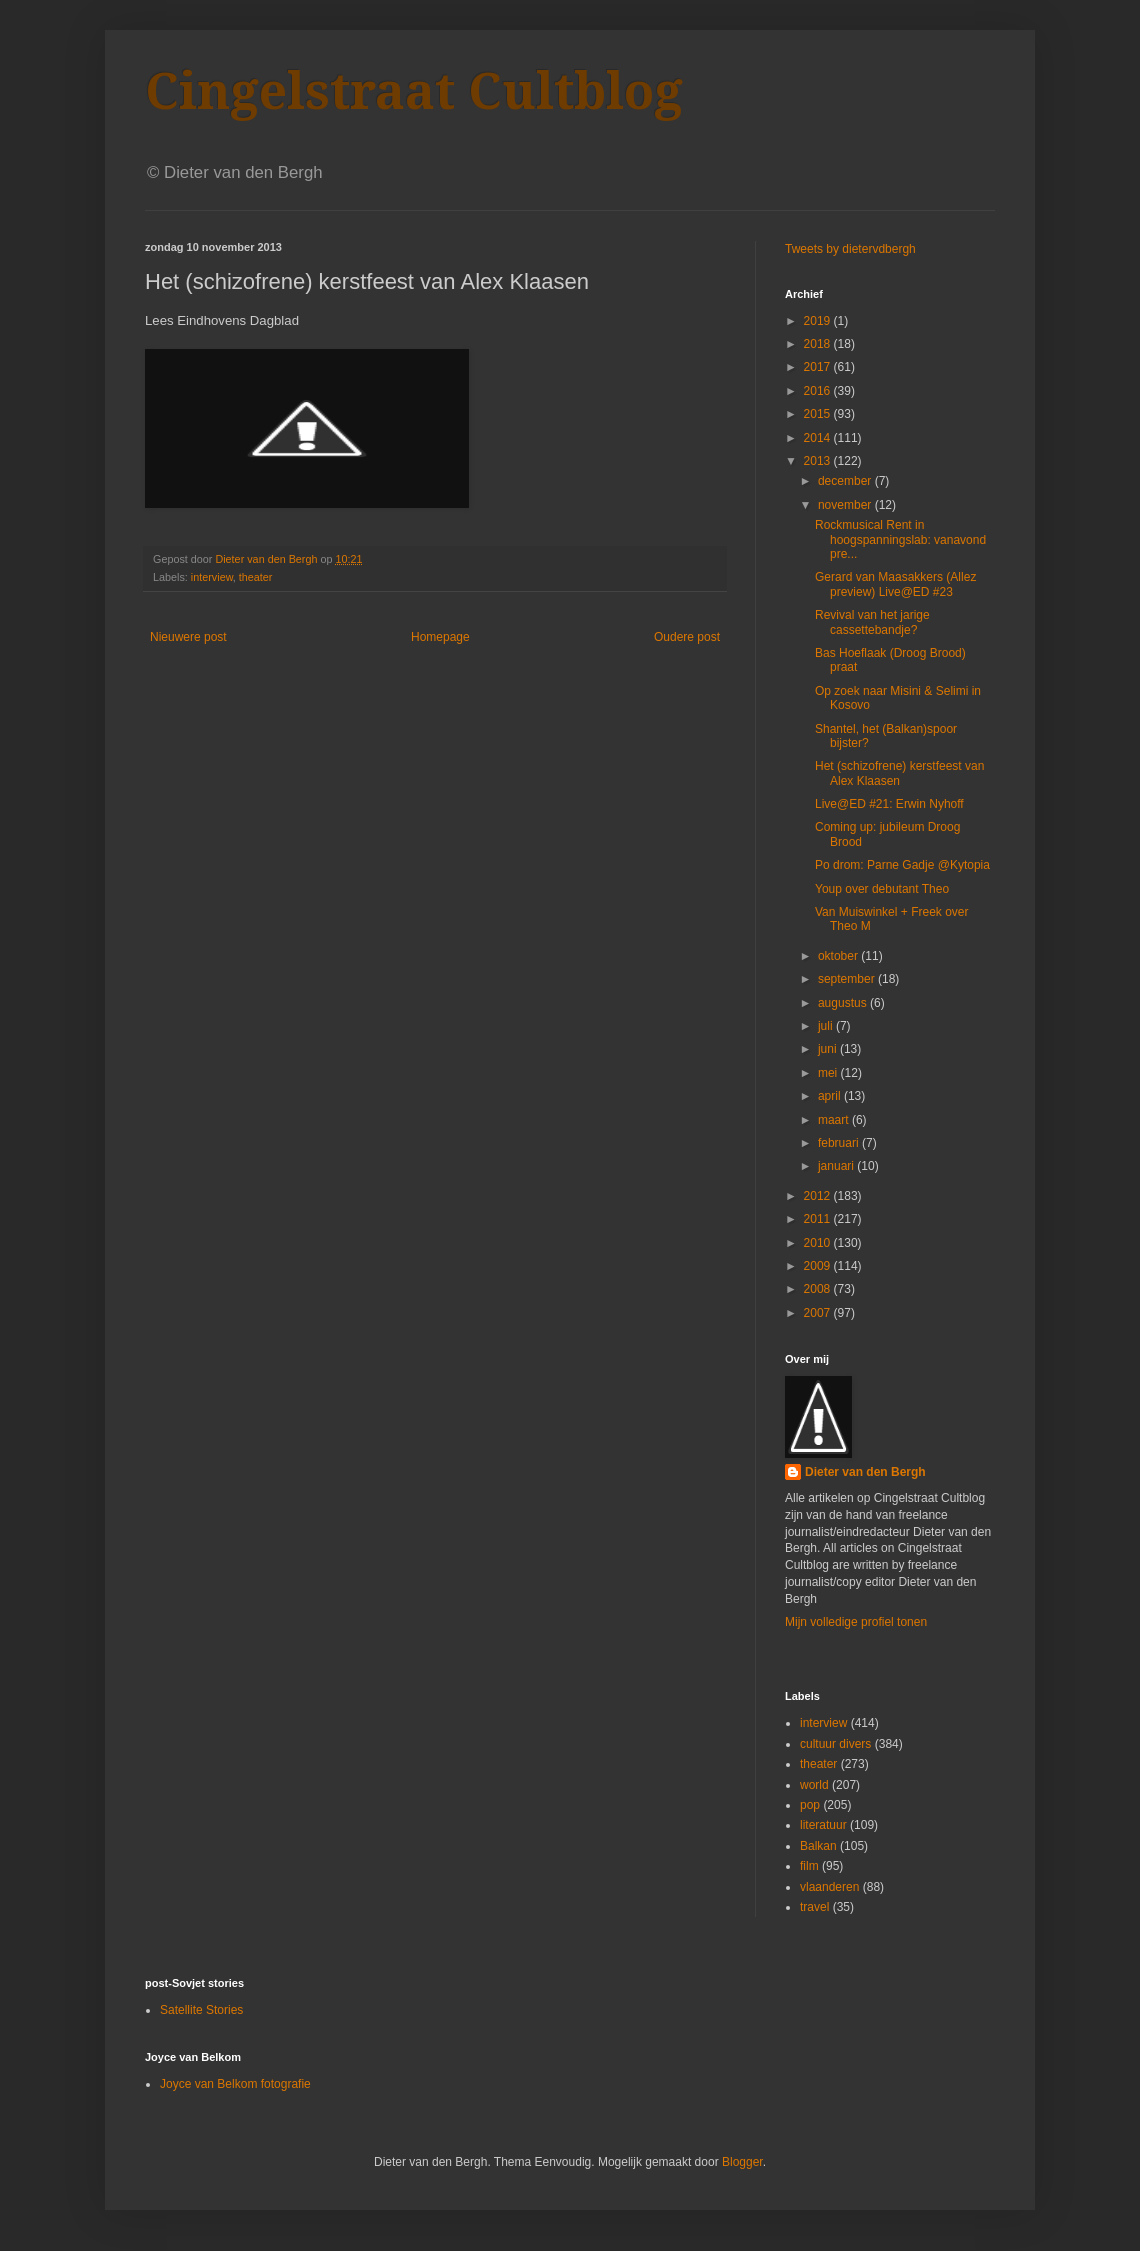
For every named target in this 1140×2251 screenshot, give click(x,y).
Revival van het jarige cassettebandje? (872, 622)
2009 (819, 1266)
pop (810, 1805)
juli (827, 1026)
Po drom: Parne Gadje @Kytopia (902, 865)
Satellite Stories (201, 2010)
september (848, 979)
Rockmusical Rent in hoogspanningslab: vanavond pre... (900, 539)
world (814, 1785)
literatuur (823, 1825)
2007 (819, 1313)
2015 (819, 414)
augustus (844, 1003)
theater (256, 577)
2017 (819, 367)
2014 (819, 438)
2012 (819, 1196)
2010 (819, 1243)
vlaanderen (829, 1887)
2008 (819, 1289)
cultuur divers (835, 1744)
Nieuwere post (188, 637)
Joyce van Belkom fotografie (235, 2084)
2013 (819, 461)
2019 (819, 321)
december (846, 481)
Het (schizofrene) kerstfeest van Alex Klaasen (899, 773)
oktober (839, 956)
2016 (819, 391)
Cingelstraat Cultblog (414, 91)
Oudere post (687, 637)
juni (829, 1049)
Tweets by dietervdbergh (850, 249)
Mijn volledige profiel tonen (856, 1622)
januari (837, 1166)
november (846, 505)
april (831, 1096)
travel (814, 1907)
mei (829, 1073)
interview (212, 577)
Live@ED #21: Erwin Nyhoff (889, 804)
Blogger (742, 2162)
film (809, 1866)
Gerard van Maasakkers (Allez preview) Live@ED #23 (895, 584)
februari (840, 1143)
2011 (819, 1219)
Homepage (440, 637)
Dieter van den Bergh (865, 1472)
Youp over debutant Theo (882, 889)
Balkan (818, 1846)
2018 (819, 344)
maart (835, 1120)
